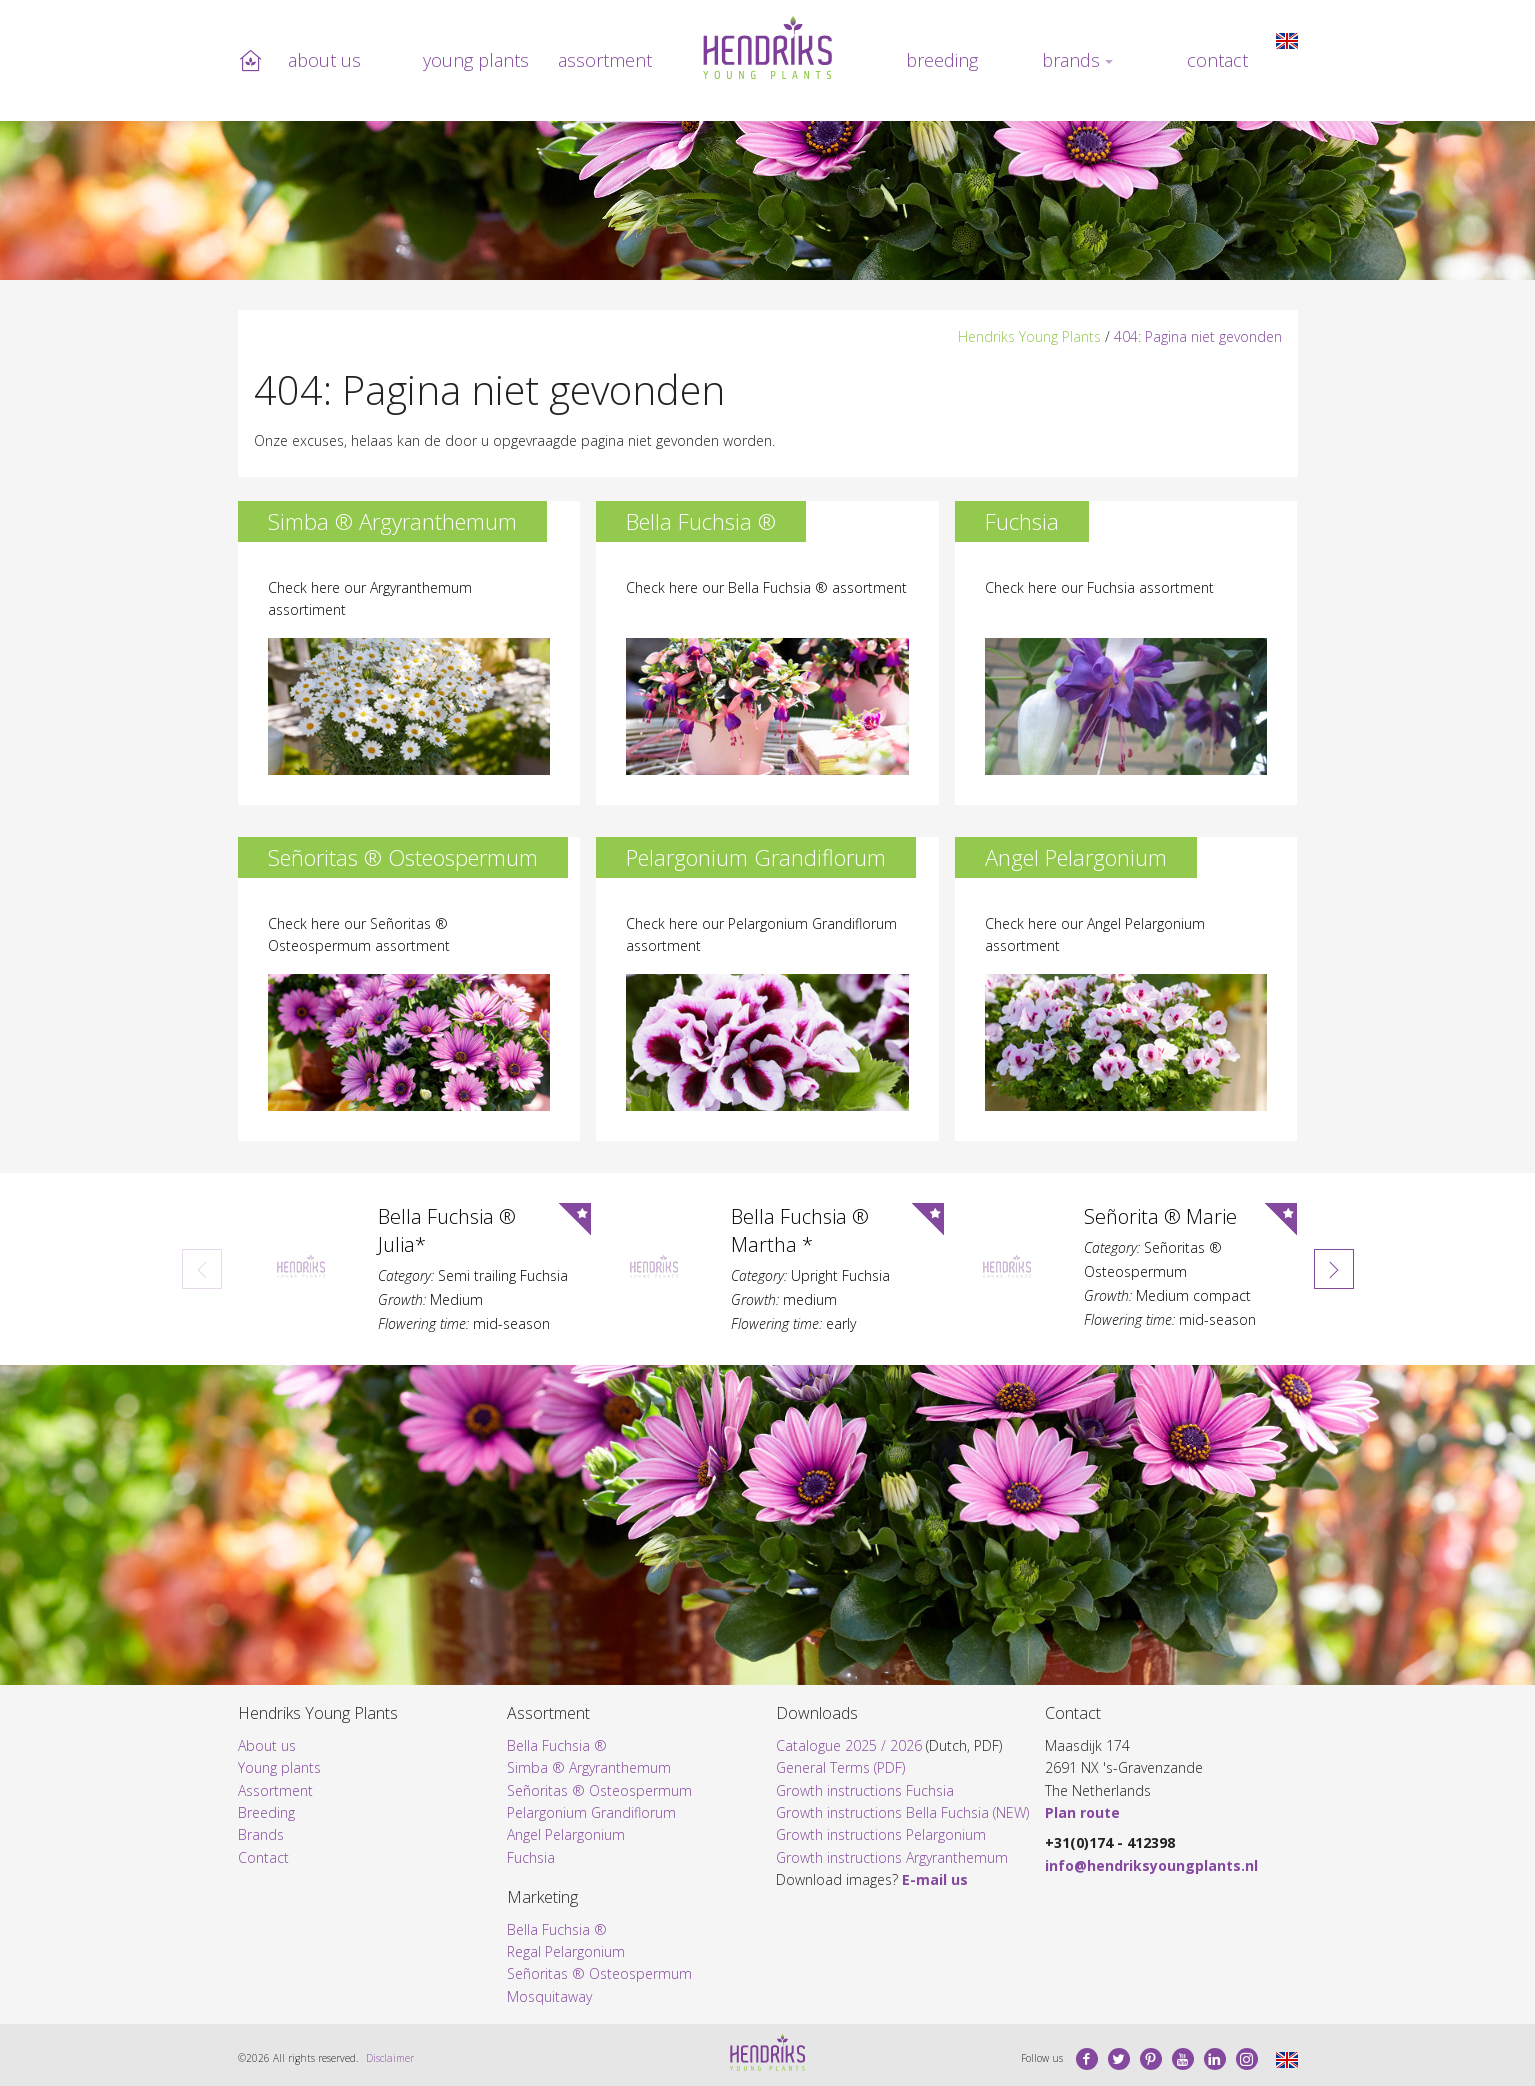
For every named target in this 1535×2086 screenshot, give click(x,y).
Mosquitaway (549, 1996)
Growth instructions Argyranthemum (892, 1857)
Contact (1217, 60)
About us (324, 60)
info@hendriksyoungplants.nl (1151, 1865)
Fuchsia (531, 1857)
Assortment (605, 60)
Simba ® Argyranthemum (589, 1767)
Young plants (476, 60)
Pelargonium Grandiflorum (591, 1812)
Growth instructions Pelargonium (881, 1834)
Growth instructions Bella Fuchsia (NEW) (902, 1812)
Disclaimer (390, 2058)
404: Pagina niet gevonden (1198, 336)
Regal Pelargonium (566, 1951)
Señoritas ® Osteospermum (599, 1790)
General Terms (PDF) (840, 1767)
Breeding (942, 60)
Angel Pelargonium (566, 1834)
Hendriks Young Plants (1029, 336)
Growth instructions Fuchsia (865, 1790)
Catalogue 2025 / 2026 (849, 1745)
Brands (1071, 60)
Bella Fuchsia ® (557, 1745)
